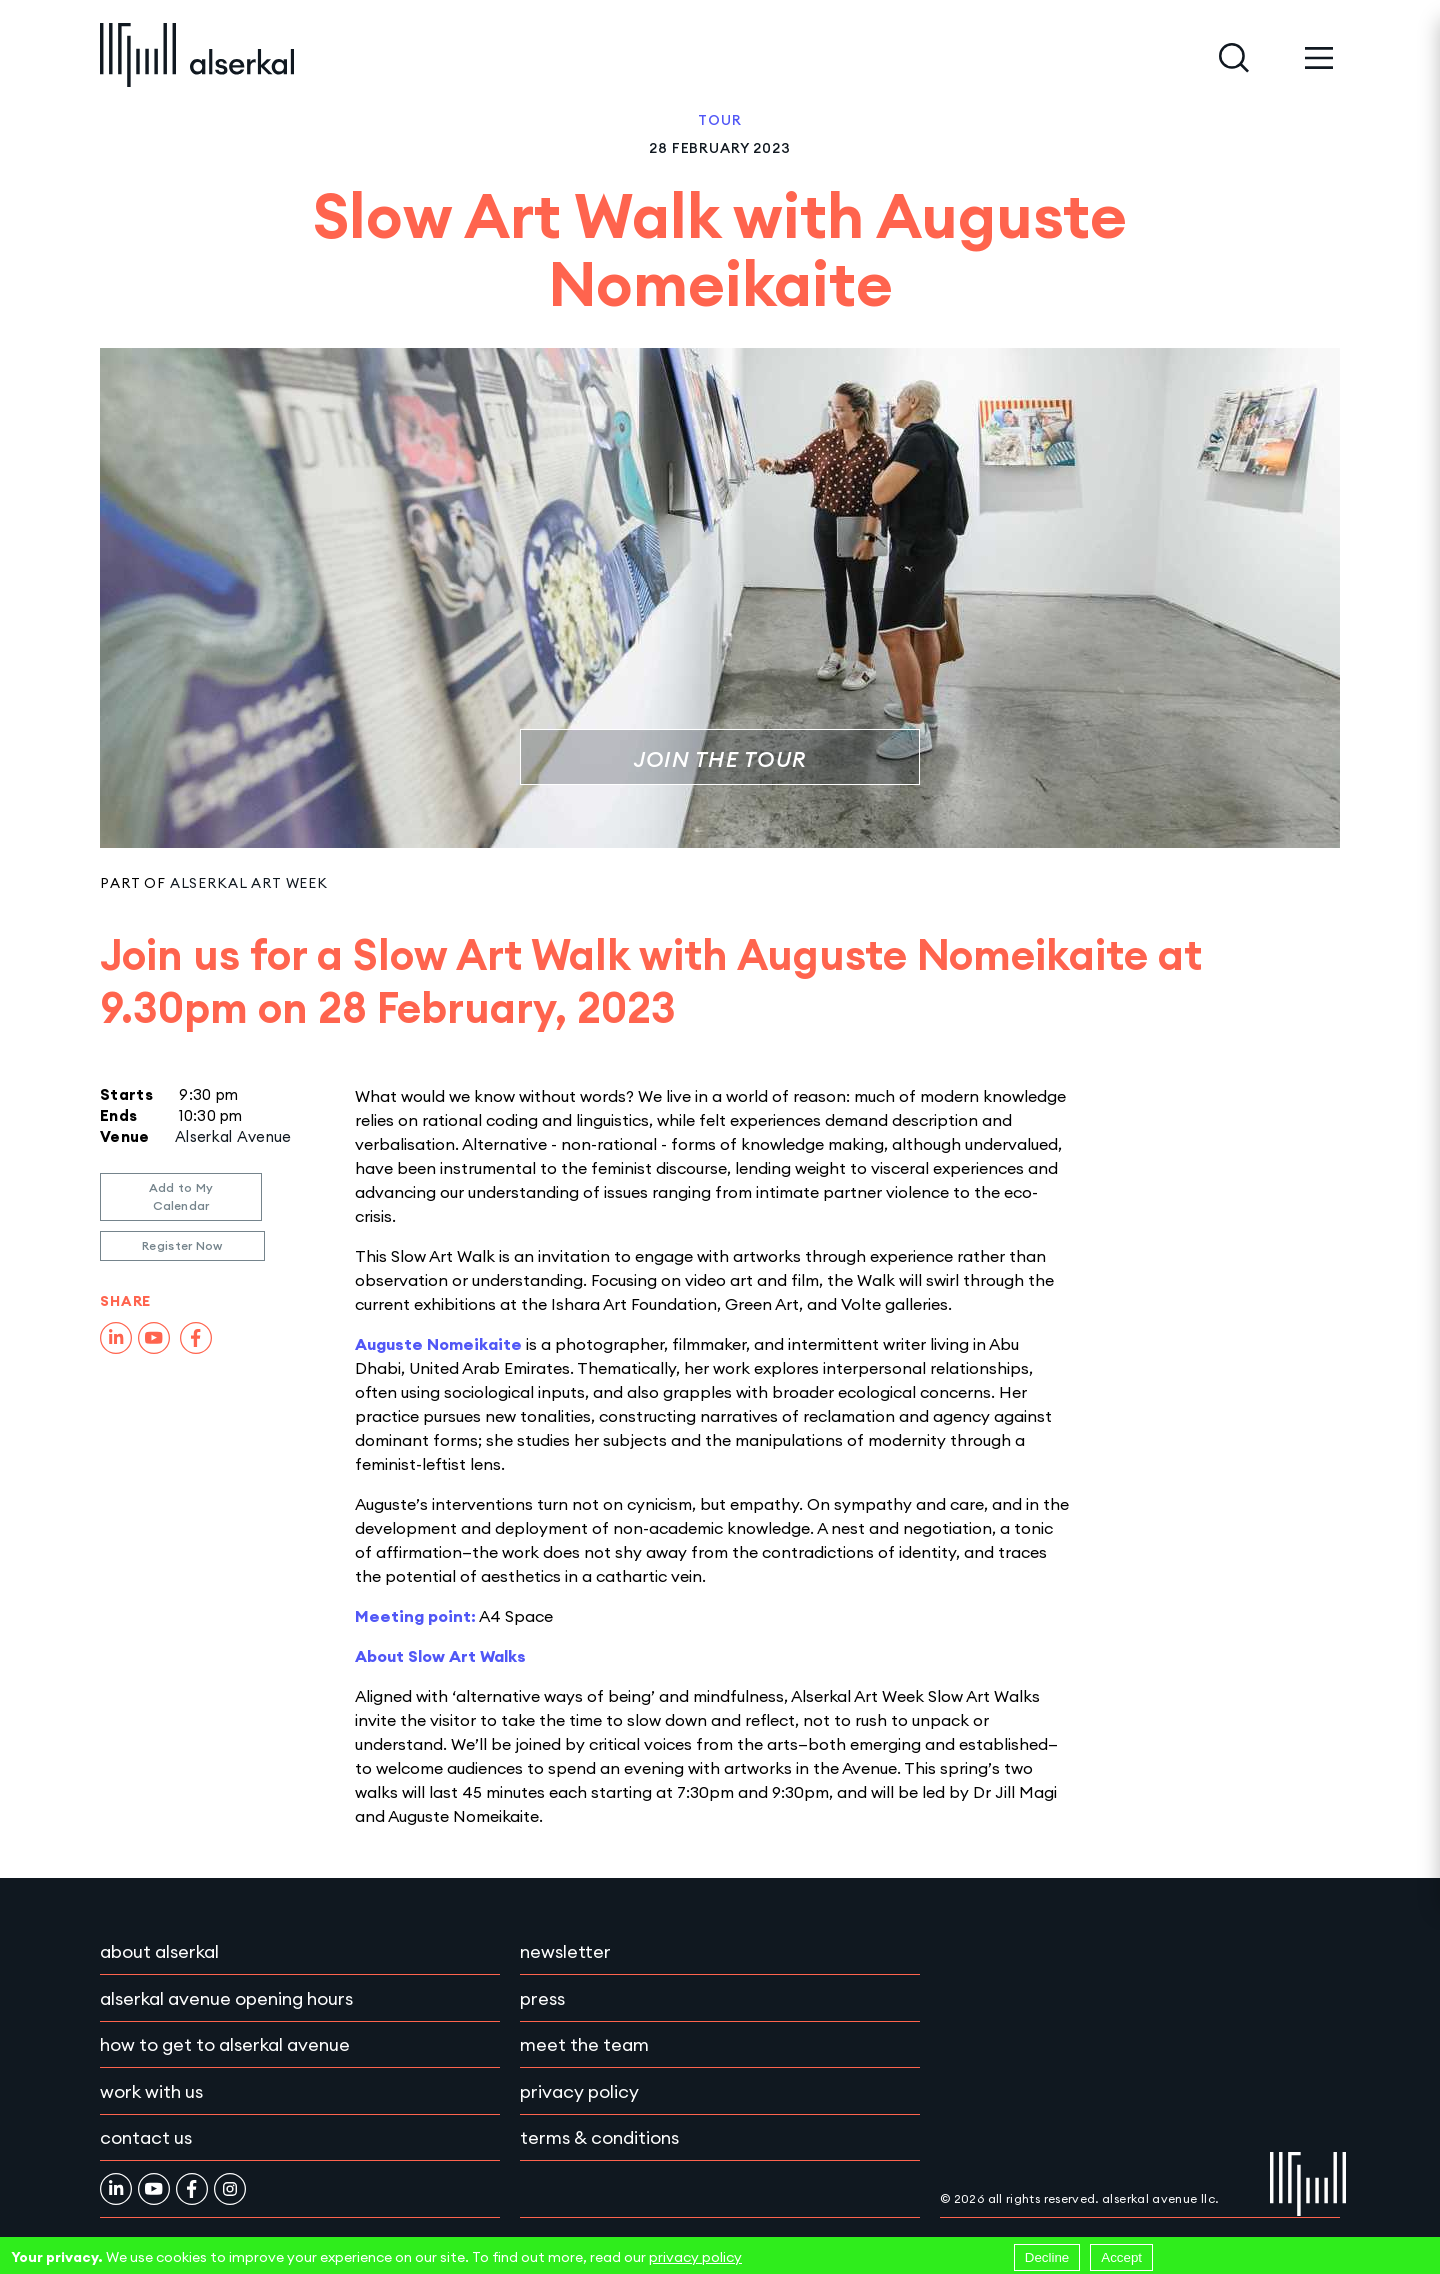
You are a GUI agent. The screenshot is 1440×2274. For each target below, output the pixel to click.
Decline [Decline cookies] (1047, 2257)
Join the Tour (720, 759)
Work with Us (151, 2091)
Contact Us (146, 2137)
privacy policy (695, 2257)
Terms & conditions (599, 2137)
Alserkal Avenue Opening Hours (226, 1998)
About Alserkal (159, 1951)
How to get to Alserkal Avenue (225, 2044)
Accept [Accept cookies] (1121, 2257)
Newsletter (565, 1951)
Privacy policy (579, 2091)
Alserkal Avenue (233, 1136)
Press (542, 1998)
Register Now (182, 1245)
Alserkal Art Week (249, 883)
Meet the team (584, 2044)
